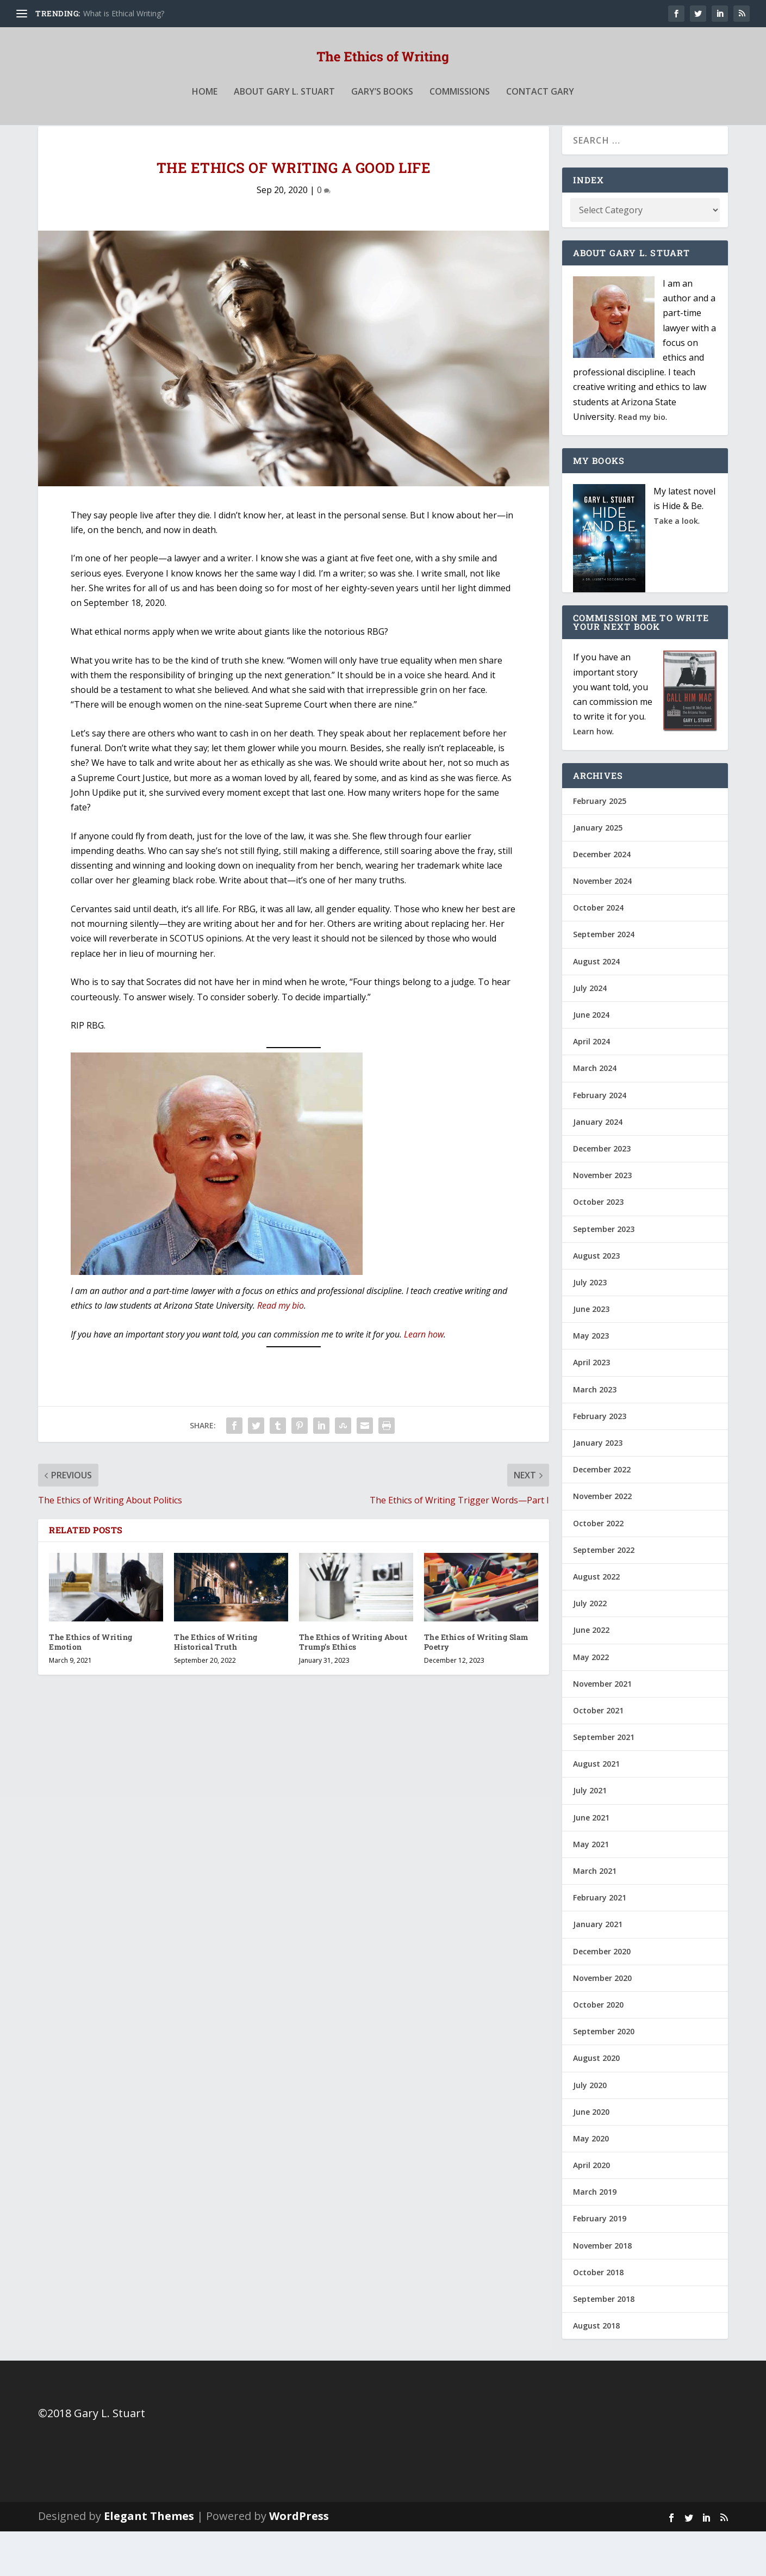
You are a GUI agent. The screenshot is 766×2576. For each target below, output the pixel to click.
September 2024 (603, 979)
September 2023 (603, 1273)
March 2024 (594, 1112)
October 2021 (598, 1755)
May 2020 (591, 2183)
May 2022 (591, 1701)
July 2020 (590, 2129)
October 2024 (598, 952)
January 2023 (597, 1487)
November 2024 (602, 925)
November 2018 (602, 2290)
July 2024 (590, 1032)
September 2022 (603, 1594)
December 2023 (602, 1193)
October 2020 (598, 2049)
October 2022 (598, 1568)
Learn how (424, 1379)
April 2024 (591, 1086)
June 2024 (591, 1059)
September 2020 (603, 2076)
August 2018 (596, 2370)
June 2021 (591, 1862)
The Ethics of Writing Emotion (91, 1686)
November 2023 (602, 1220)
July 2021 (590, 1835)
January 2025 (597, 872)
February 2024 (599, 1140)
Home (204, 116)
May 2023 (591, 1380)
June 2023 (591, 1353)
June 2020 (591, 2156)
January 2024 (597, 1166)
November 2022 (602, 1540)
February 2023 (599, 1461)
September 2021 (603, 1781)
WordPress (299, 2560)
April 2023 (591, 1407)
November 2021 (602, 1728)
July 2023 (590, 1327)
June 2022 (591, 1674)
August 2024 (596, 1006)
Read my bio (280, 1350)
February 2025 (599, 845)
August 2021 (596, 1808)
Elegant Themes (149, 2560)
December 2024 (602, 899)
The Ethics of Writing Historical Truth (216, 1686)
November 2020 (602, 2022)
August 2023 (596, 1300)
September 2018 (603, 2343)
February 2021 (599, 1942)
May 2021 (591, 1889)
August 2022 (596, 1621)
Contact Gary (540, 116)
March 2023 (594, 1434)
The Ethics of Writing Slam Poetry (476, 1686)
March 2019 (594, 2236)
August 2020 (596, 2102)
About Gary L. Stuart (284, 116)
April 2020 (591, 2210)
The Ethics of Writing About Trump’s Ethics (353, 1686)
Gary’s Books (382, 116)
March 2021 (594, 1915)
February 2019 (599, 2263)
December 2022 (602, 1514)
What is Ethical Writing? (123, 13)
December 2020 (602, 1996)
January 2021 (597, 1969)
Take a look (675, 565)
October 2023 (598, 1246)
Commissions (459, 116)
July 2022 (590, 1648)
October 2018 (598, 2317)
